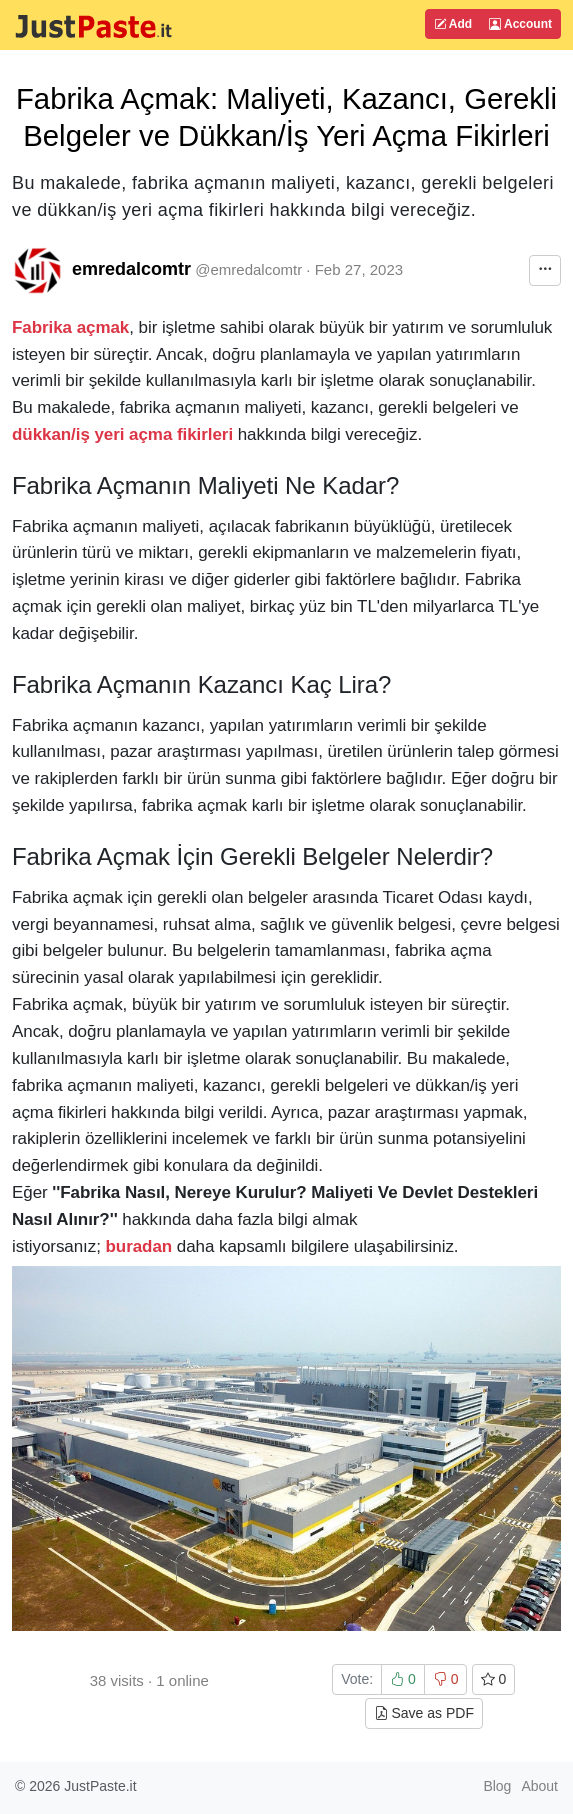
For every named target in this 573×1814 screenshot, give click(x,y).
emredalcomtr (131, 269)
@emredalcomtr (248, 269)
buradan (139, 1246)
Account (520, 24)
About (539, 1786)
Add (453, 24)
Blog (497, 1786)
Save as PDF (424, 1713)
